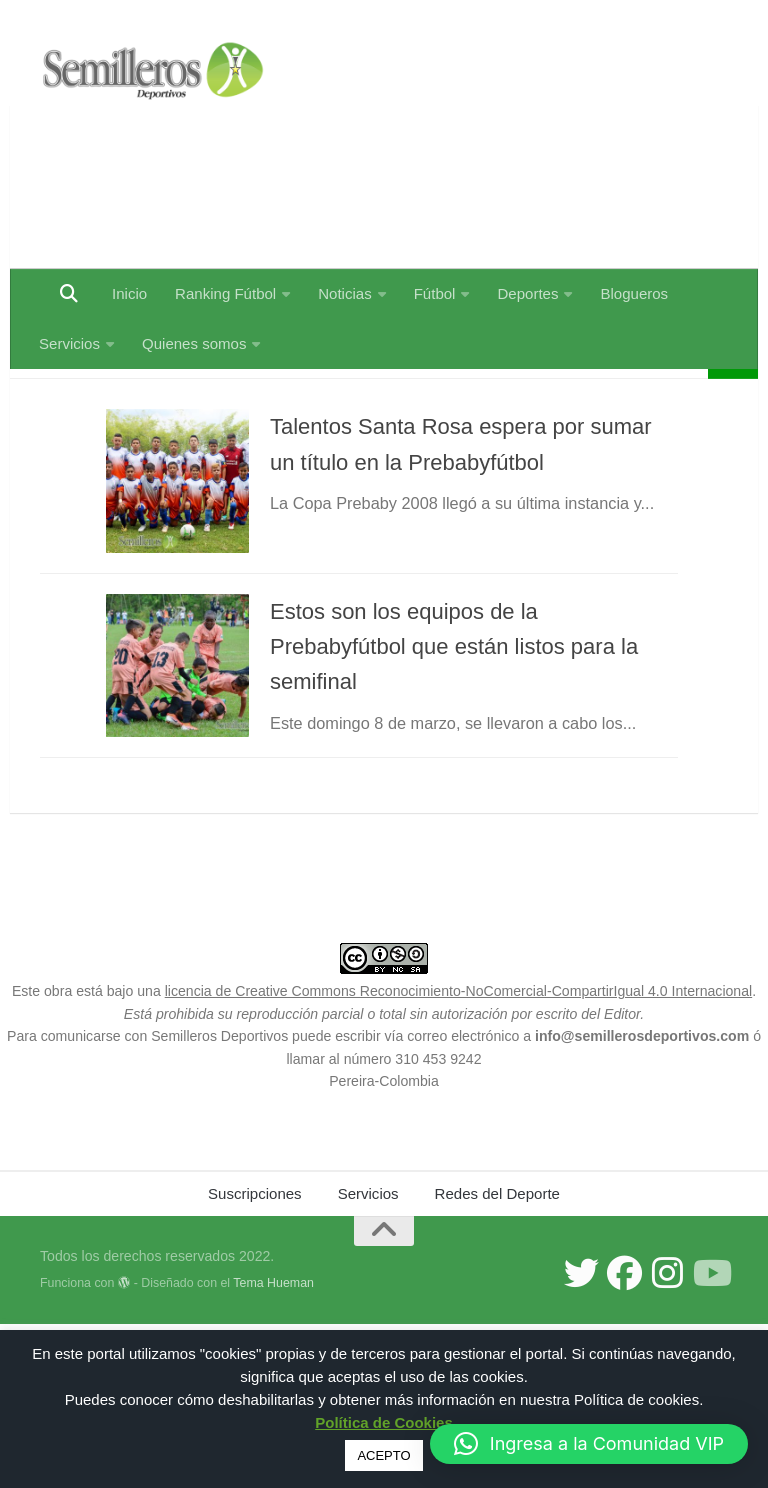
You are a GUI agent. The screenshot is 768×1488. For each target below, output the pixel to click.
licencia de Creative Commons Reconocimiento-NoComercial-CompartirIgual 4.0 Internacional (459, 1155)
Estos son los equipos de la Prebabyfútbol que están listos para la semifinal (467, 752)
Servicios (69, 343)
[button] (589, 1444)
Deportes (527, 293)
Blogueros (634, 293)
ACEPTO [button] (383, 1455)
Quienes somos (194, 343)
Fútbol (435, 293)
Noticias (344, 293)
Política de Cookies (384, 1422)
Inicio (129, 293)
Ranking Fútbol (225, 293)
